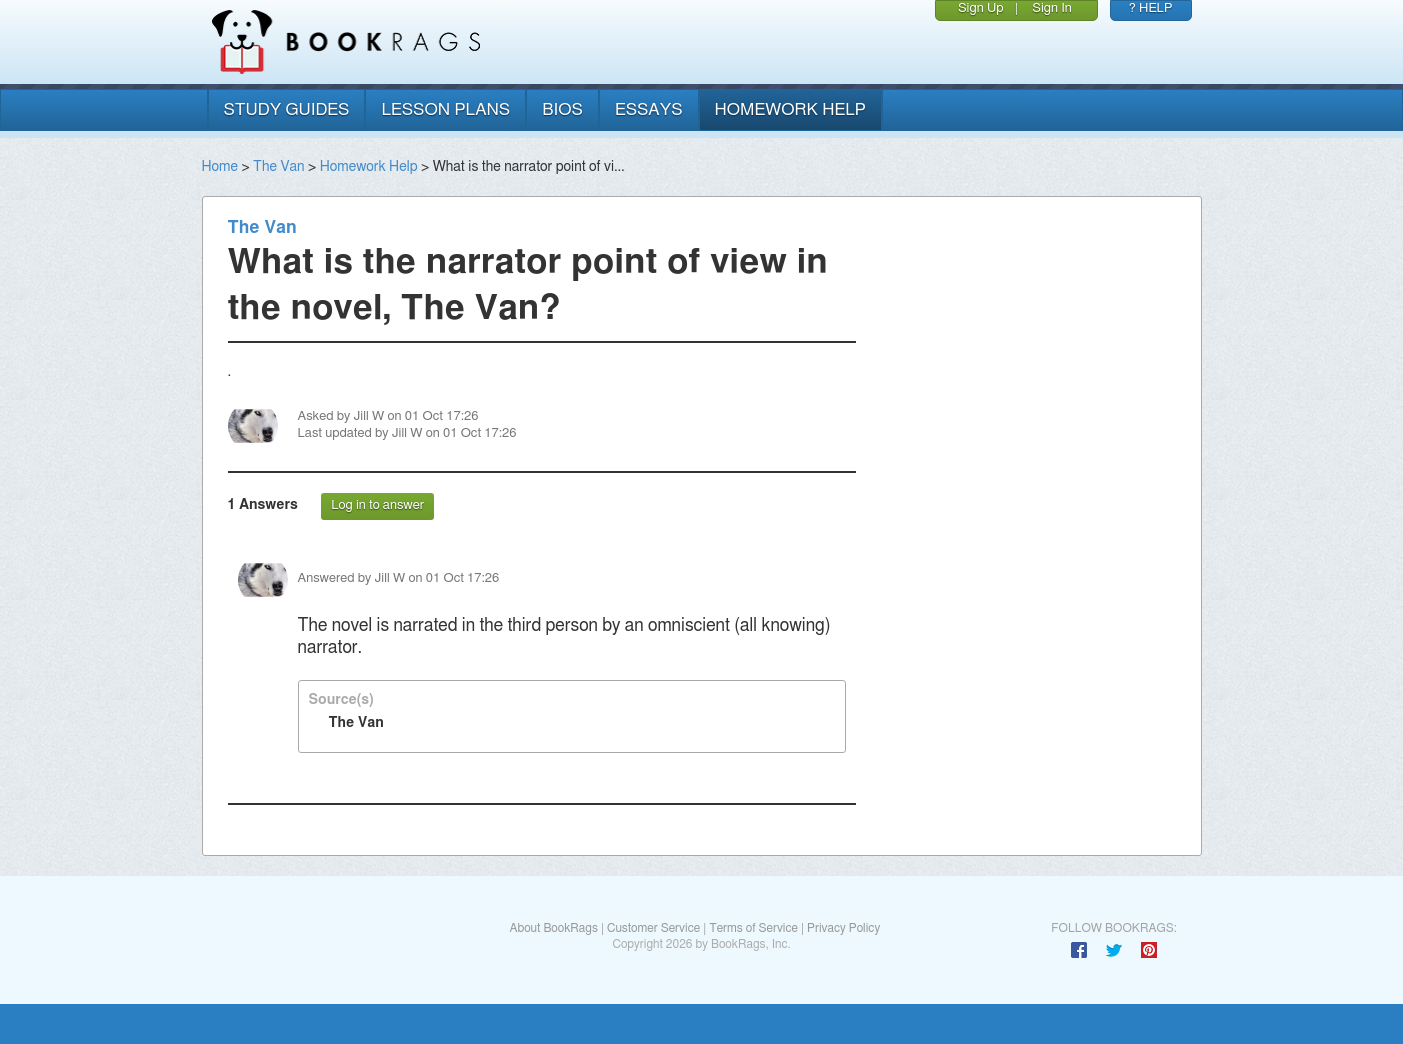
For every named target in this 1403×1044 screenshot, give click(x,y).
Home (220, 167)
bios (562, 109)
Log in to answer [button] (377, 505)
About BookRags (553, 928)
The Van (278, 167)
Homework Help (369, 167)
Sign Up (981, 8)
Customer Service (653, 928)
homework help (791, 109)
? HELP (1151, 8)
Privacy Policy (843, 928)
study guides (287, 109)
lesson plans (445, 109)
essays (649, 109)
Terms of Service (753, 928)
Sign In (1052, 8)
